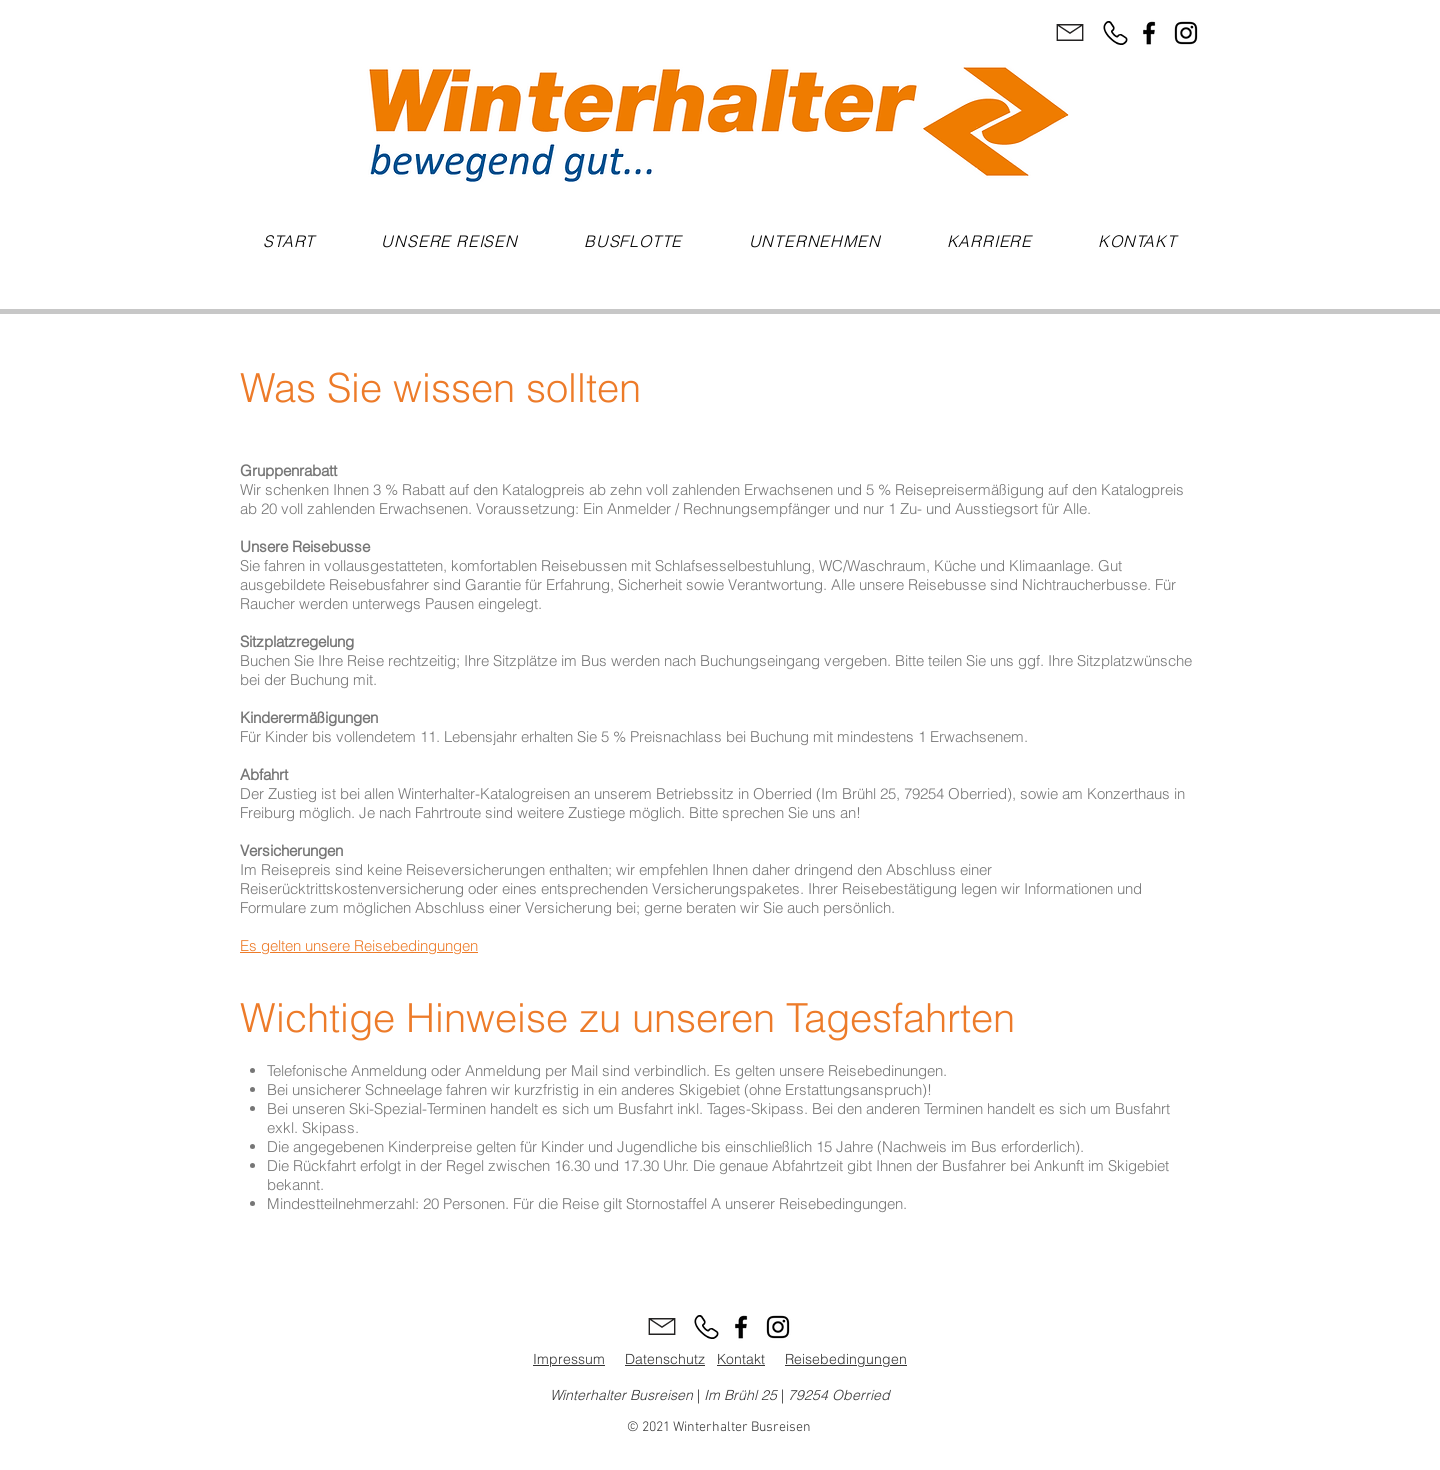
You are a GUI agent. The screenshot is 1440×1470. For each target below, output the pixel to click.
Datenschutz (665, 1359)
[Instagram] (1186, 33)
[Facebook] (1149, 33)
